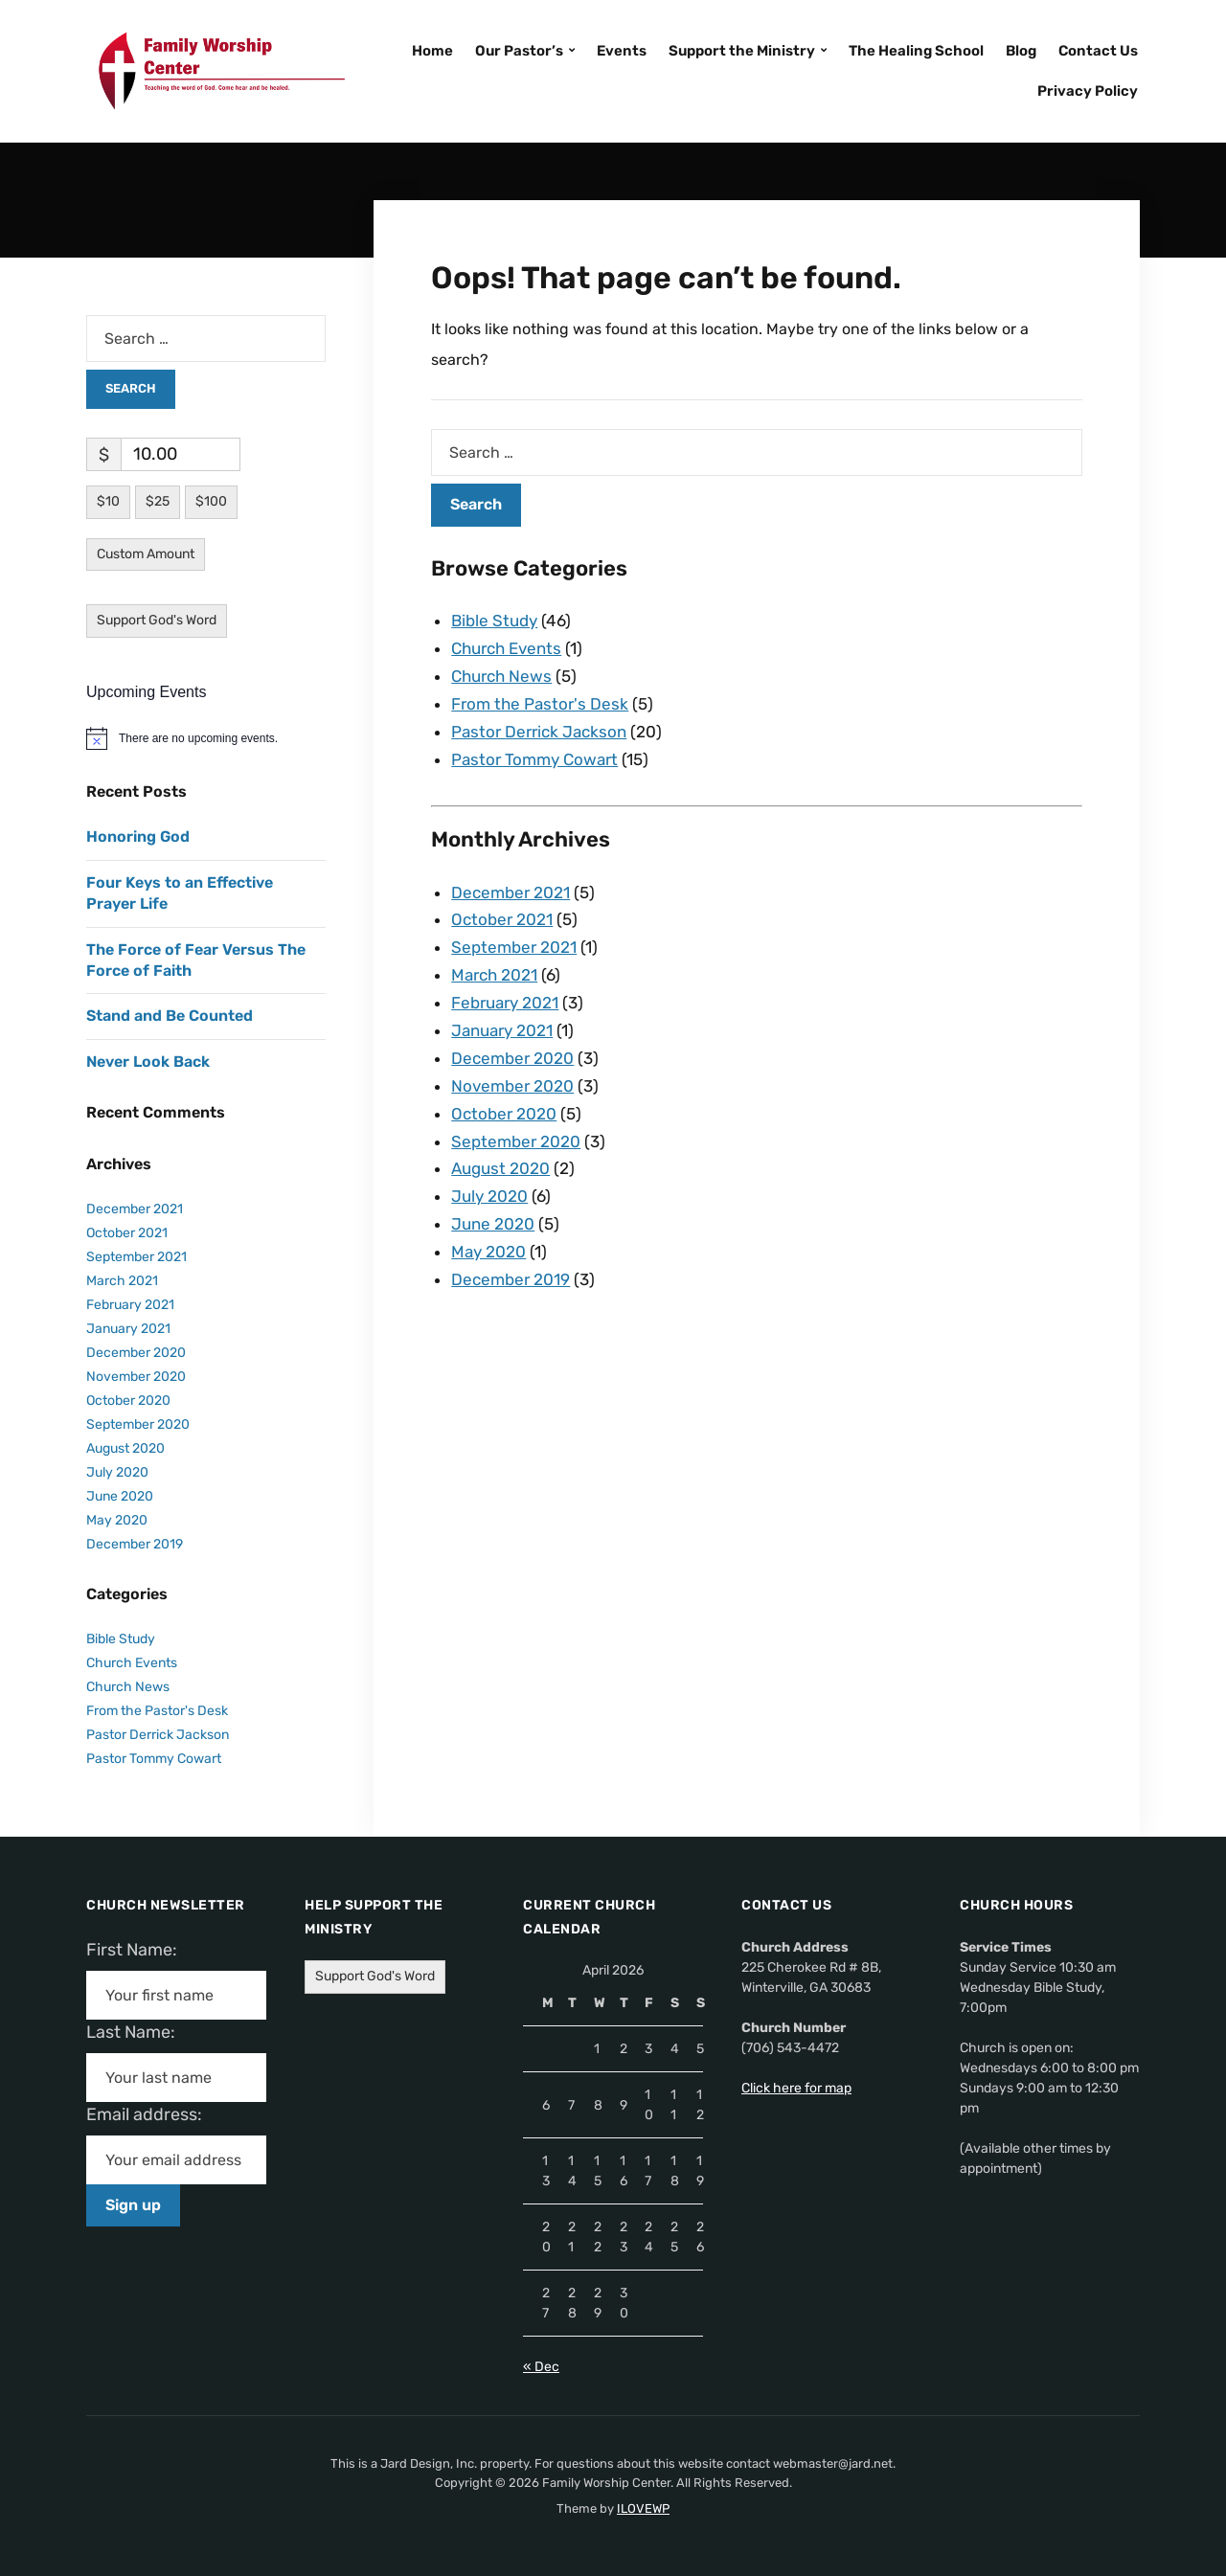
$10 (108, 501)
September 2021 (514, 947)
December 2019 (510, 1279)
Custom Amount (145, 554)
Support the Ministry (742, 50)
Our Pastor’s (519, 50)
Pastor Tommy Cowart (534, 759)
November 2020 (512, 1086)
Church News (501, 676)
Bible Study (494, 620)
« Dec (541, 2367)
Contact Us (1098, 50)
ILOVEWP (643, 2508)
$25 (158, 501)
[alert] (206, 738)
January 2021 (502, 1030)
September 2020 (515, 1141)
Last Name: (136, 2032)
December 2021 (510, 892)
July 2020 (489, 1196)
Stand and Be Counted (169, 1015)
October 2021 (502, 919)
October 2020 (503, 1113)
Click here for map (796, 2088)
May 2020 (488, 1251)
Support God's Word (156, 620)
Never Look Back (148, 1061)
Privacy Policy (1087, 91)
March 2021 (494, 974)
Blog (1021, 50)
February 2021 (504, 1002)
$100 (211, 501)
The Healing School (916, 50)
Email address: (151, 2114)
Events (622, 50)
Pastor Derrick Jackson (538, 731)
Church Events (506, 648)
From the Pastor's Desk (539, 703)
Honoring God (138, 836)
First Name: (137, 1949)
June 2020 (492, 1223)
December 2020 (512, 1058)
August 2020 (500, 1168)
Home (432, 50)
